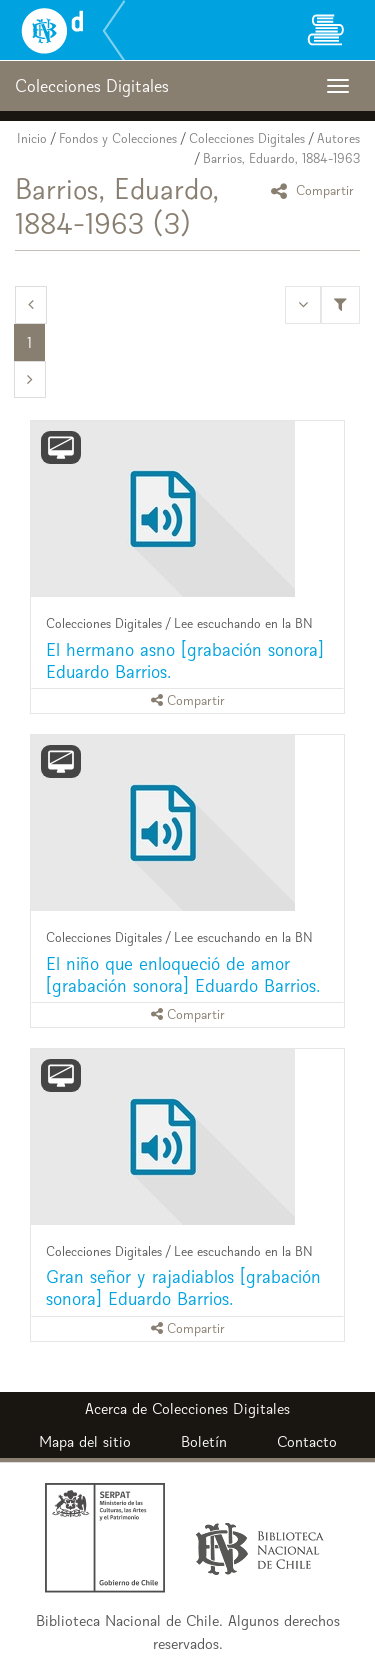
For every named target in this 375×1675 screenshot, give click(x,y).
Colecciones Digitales (247, 138)
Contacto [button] (307, 1441)
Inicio (32, 138)
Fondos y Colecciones (118, 138)
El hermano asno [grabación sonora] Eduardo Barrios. (185, 660)
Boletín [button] (204, 1441)
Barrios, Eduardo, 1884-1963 (281, 158)
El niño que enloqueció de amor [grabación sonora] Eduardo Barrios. (183, 974)
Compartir (315, 190)
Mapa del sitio (85, 1441)
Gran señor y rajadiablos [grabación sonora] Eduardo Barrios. (183, 1287)
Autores (338, 138)
